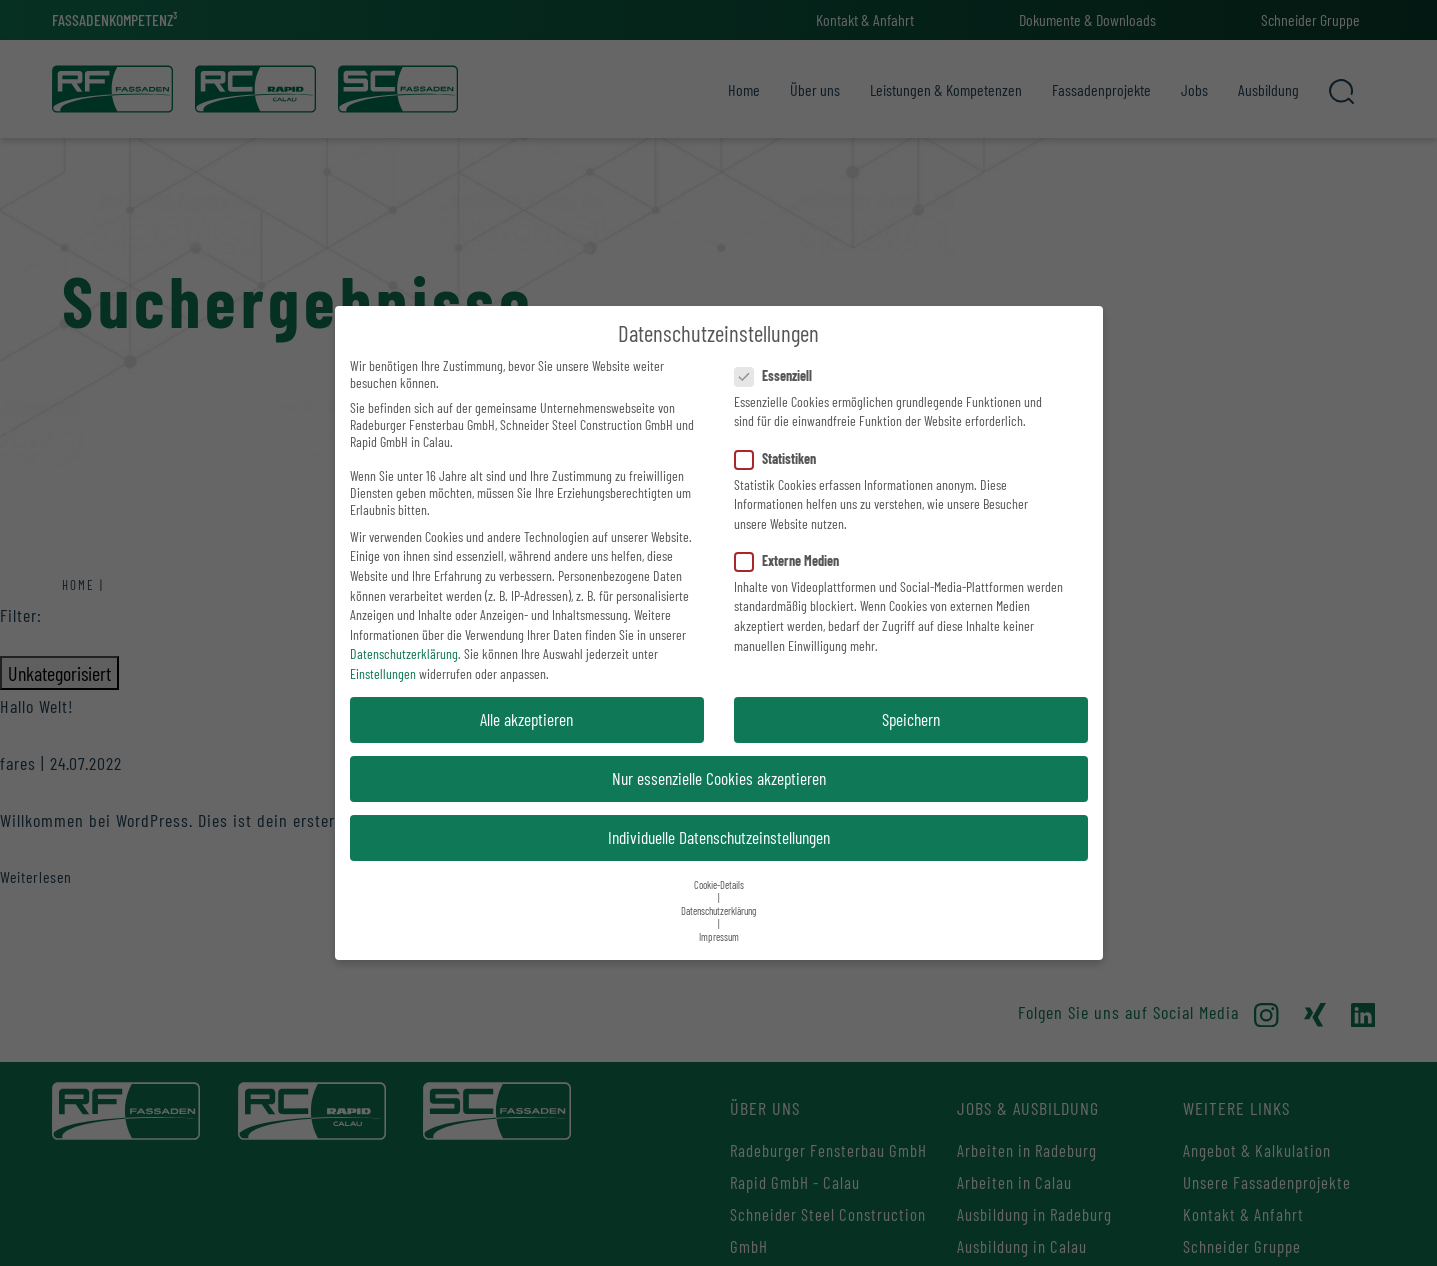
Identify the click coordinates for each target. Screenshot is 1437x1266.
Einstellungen (383, 673)
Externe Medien (793, 560)
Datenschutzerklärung (404, 653)
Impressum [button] (719, 936)
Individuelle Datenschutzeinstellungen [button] (719, 837)
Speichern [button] (911, 719)
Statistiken (781, 458)
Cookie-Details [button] (719, 884)
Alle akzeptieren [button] (526, 719)
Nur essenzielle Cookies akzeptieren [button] (719, 778)
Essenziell (779, 375)
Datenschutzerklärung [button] (718, 910)
